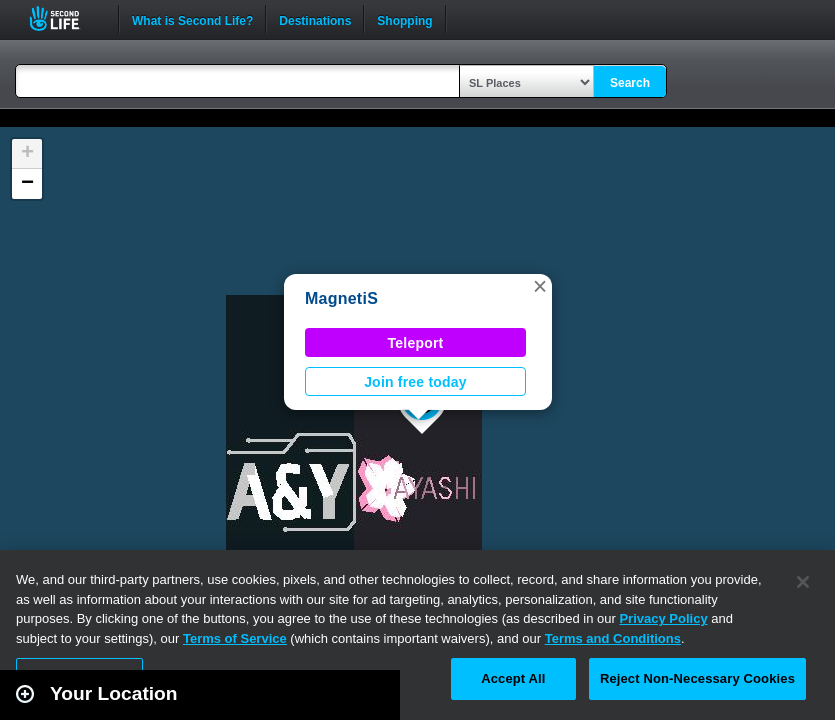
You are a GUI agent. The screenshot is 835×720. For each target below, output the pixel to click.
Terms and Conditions (613, 638)
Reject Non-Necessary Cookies (697, 678)
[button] (540, 286)
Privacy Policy (663, 618)
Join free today (415, 382)
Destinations (315, 19)
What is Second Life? (192, 19)
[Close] (803, 582)
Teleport (416, 343)
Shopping (404, 19)
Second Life (65, 18)
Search (630, 83)
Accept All (513, 678)
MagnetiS (341, 298)
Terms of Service (235, 638)
